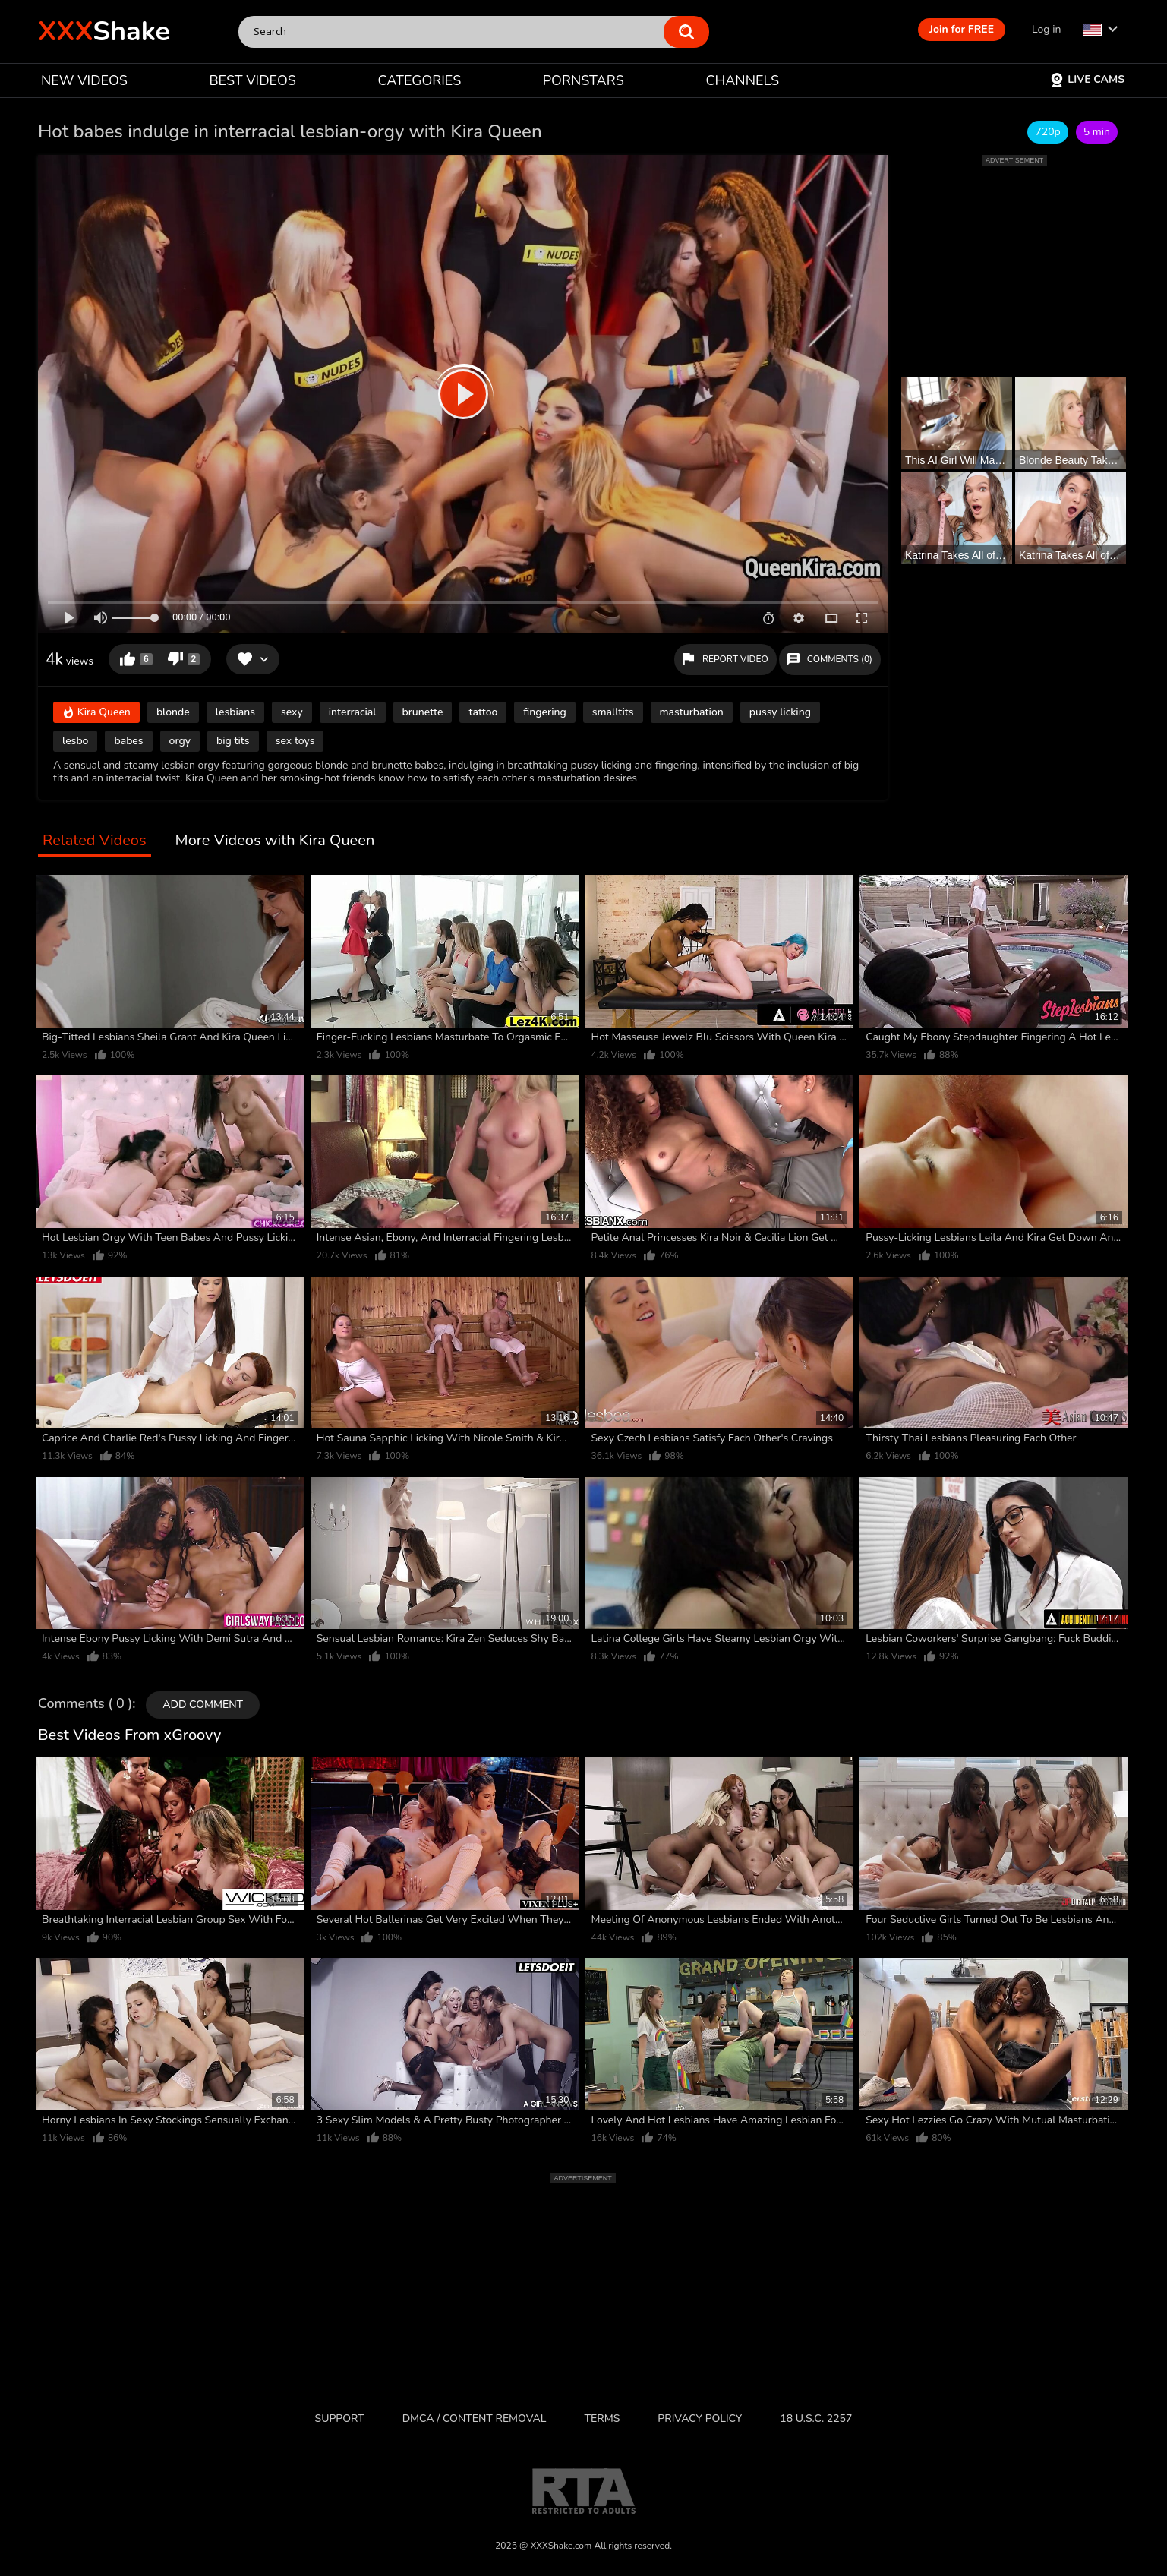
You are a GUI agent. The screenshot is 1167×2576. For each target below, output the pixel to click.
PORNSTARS (583, 80)
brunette (422, 712)
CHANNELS (742, 80)
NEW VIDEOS (84, 80)
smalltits (613, 712)
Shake (104, 31)
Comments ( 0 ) (85, 1704)
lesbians (235, 712)
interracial (353, 712)
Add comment (202, 1704)
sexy (292, 712)
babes (128, 741)
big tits (233, 741)
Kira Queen (96, 713)
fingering (544, 712)
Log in (1046, 29)
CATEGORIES (420, 80)
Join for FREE (961, 29)
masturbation (692, 712)
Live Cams (1087, 79)
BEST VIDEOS (252, 80)
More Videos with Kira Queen (275, 841)
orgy (180, 741)
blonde (173, 712)
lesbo (75, 741)
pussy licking (780, 712)
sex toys (295, 741)
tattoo (482, 712)
